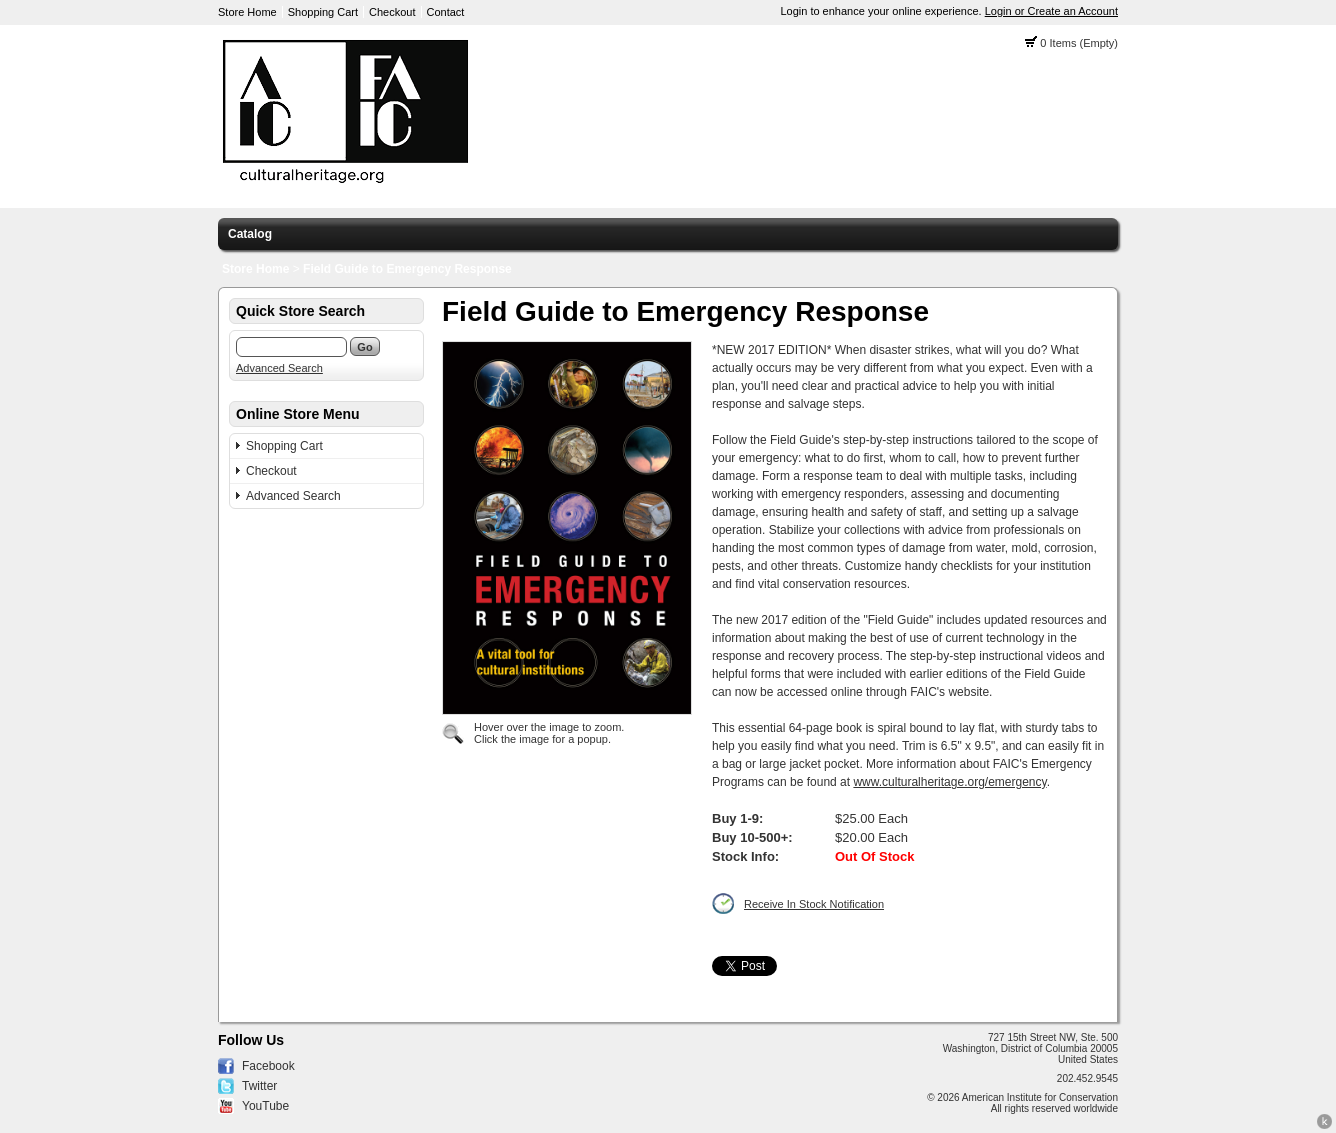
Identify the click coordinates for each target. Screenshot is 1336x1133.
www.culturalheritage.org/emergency (949, 782)
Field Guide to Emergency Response (407, 269)
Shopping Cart (323, 12)
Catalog (250, 234)
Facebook (268, 1066)
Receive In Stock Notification (814, 904)
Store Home (247, 12)
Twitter (259, 1086)
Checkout (392, 12)
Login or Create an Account (1051, 11)
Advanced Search (279, 368)
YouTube (265, 1106)
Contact (446, 12)
